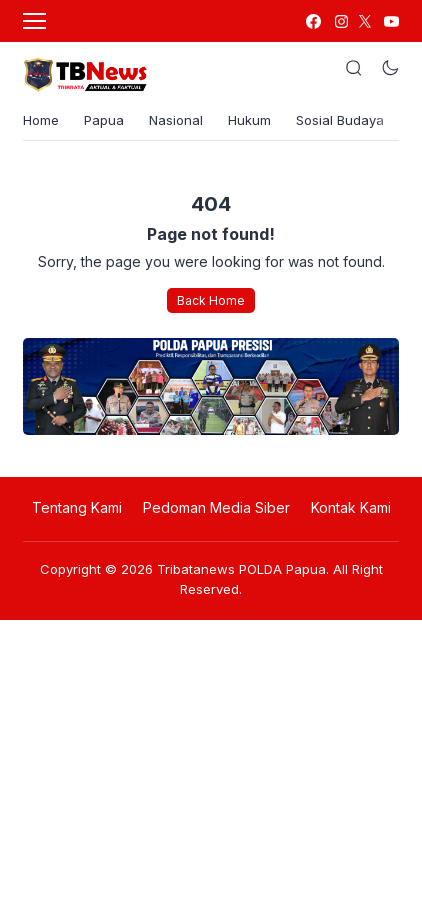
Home (41, 120)
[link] (312, 21)
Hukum (249, 120)
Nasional (176, 120)
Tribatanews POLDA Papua (241, 569)
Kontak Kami (351, 507)
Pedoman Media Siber (216, 507)
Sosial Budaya (340, 120)
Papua (104, 120)
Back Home (211, 300)
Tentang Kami (77, 507)
